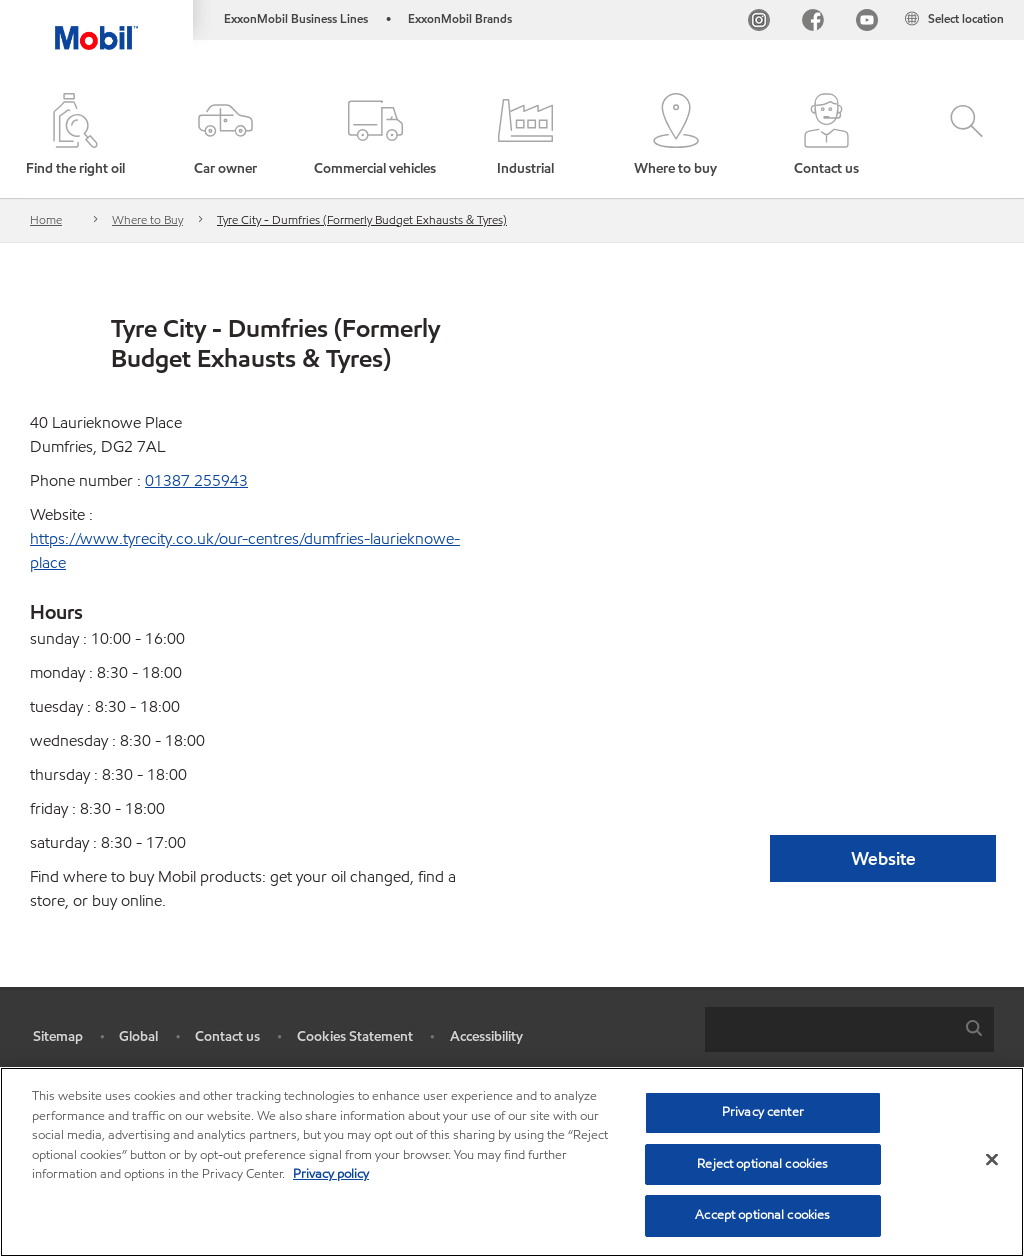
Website (883, 858)
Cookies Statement (355, 1036)
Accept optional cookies (762, 1215)
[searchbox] (829, 1029)
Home (46, 219)
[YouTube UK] (867, 22)
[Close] (992, 1160)
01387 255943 (196, 480)
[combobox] (849, 1029)
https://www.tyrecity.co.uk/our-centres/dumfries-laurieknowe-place (245, 550)
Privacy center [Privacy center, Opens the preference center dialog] (763, 1112)
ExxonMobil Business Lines (296, 18)
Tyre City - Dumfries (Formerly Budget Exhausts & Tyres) (362, 219)
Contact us (227, 1036)
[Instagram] (759, 22)
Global (138, 1036)
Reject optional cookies (762, 1164)
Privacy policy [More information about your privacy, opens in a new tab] (331, 1174)
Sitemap (58, 1036)
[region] (512, 1162)
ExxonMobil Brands (460, 18)
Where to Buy (147, 219)
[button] (225, 136)
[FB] (813, 22)
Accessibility (486, 1036)
